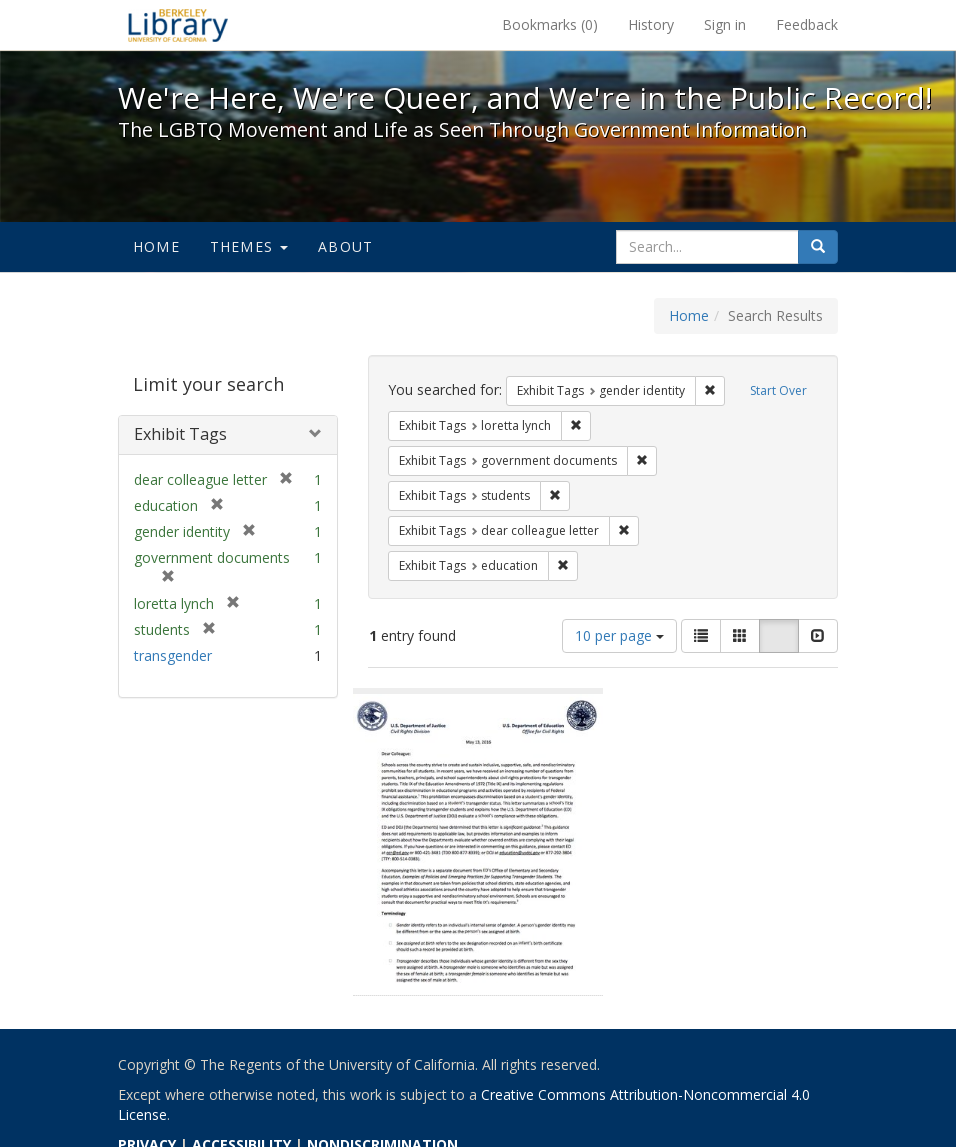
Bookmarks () (550, 24)
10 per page (619, 635)
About (345, 246)
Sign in (725, 24)
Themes (249, 246)
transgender (173, 655)
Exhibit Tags (180, 434)
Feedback (807, 24)
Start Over (778, 390)
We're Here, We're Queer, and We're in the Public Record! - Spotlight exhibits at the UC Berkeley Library (178, 25)
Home (156, 246)
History (651, 24)
